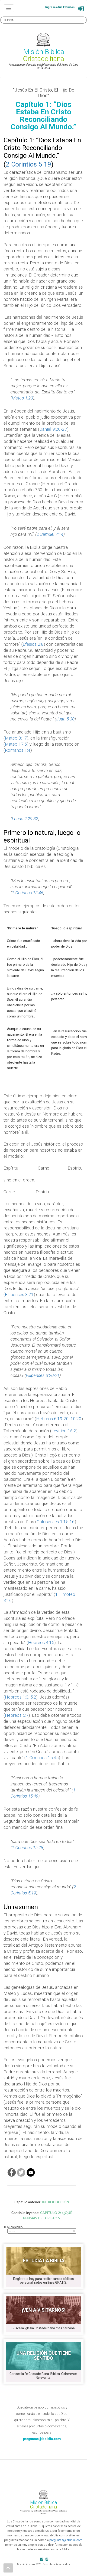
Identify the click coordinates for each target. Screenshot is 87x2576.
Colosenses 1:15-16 (56, 1521)
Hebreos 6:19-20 (52, 1418)
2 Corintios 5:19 (28, 164)
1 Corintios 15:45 (42, 1757)
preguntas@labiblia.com (65, 2540)
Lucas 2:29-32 (25, 818)
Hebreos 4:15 (41, 1642)
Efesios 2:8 (33, 644)
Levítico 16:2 (64, 1430)
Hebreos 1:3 (17, 1697)
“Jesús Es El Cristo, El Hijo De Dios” (43, 92)
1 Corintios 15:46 (27, 892)
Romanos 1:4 (17, 750)
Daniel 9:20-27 (53, 429)
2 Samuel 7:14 (50, 534)
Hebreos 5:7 (17, 1715)
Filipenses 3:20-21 (42, 1375)
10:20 (76, 1418)
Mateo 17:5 (16, 744)
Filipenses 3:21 (19, 1294)
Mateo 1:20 (22, 398)
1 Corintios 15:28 (27, 1847)
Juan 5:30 (65, 719)
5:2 (33, 1697)
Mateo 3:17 (16, 738)
